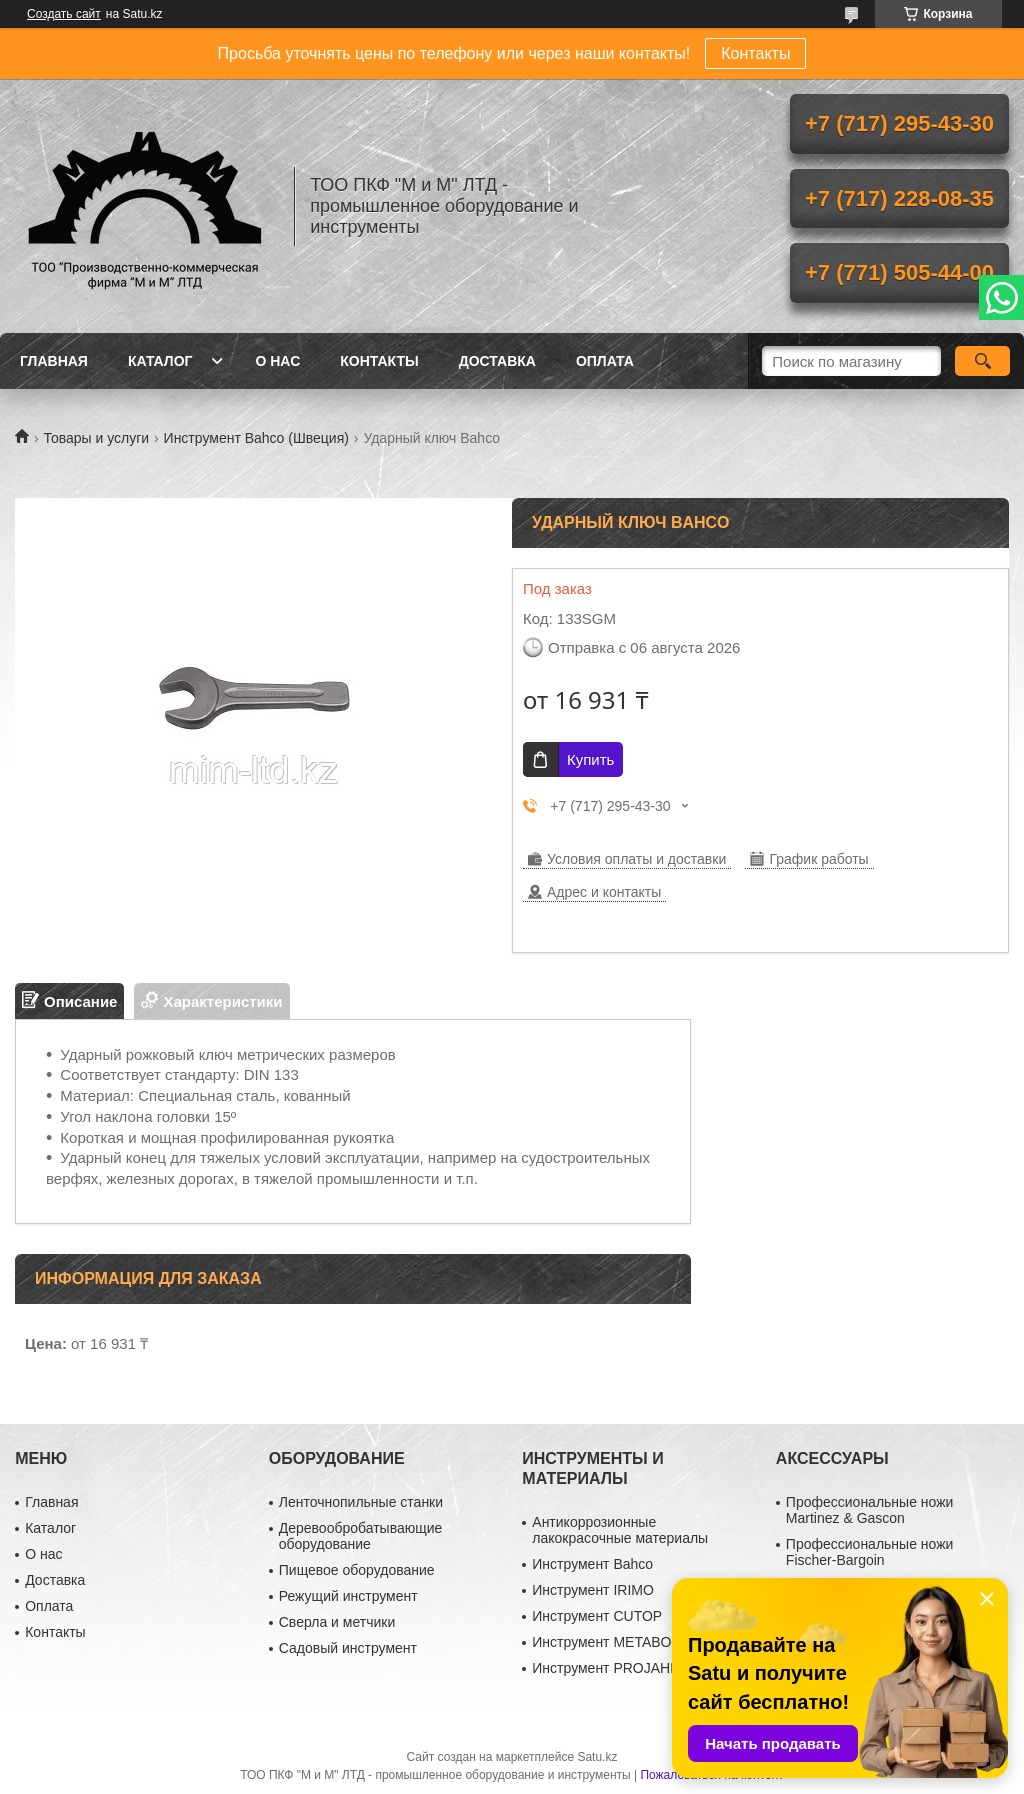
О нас (277, 361)
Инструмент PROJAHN (606, 1668)
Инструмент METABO (601, 1642)
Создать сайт (64, 14)
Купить (590, 759)
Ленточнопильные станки (361, 1502)
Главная (54, 361)
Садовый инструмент (348, 1648)
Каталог (160, 361)
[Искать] (982, 361)
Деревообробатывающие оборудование (361, 1536)
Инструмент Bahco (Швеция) (256, 438)
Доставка (497, 361)
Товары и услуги (96, 438)
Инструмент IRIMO (593, 1590)
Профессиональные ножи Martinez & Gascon (870, 1510)
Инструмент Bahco (592, 1564)
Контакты (755, 53)
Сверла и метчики (337, 1622)
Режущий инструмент (348, 1596)
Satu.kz (597, 1757)
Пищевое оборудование (357, 1570)
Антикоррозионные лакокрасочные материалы (620, 1530)
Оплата (605, 361)
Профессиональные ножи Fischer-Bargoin (870, 1552)
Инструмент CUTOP (597, 1616)
